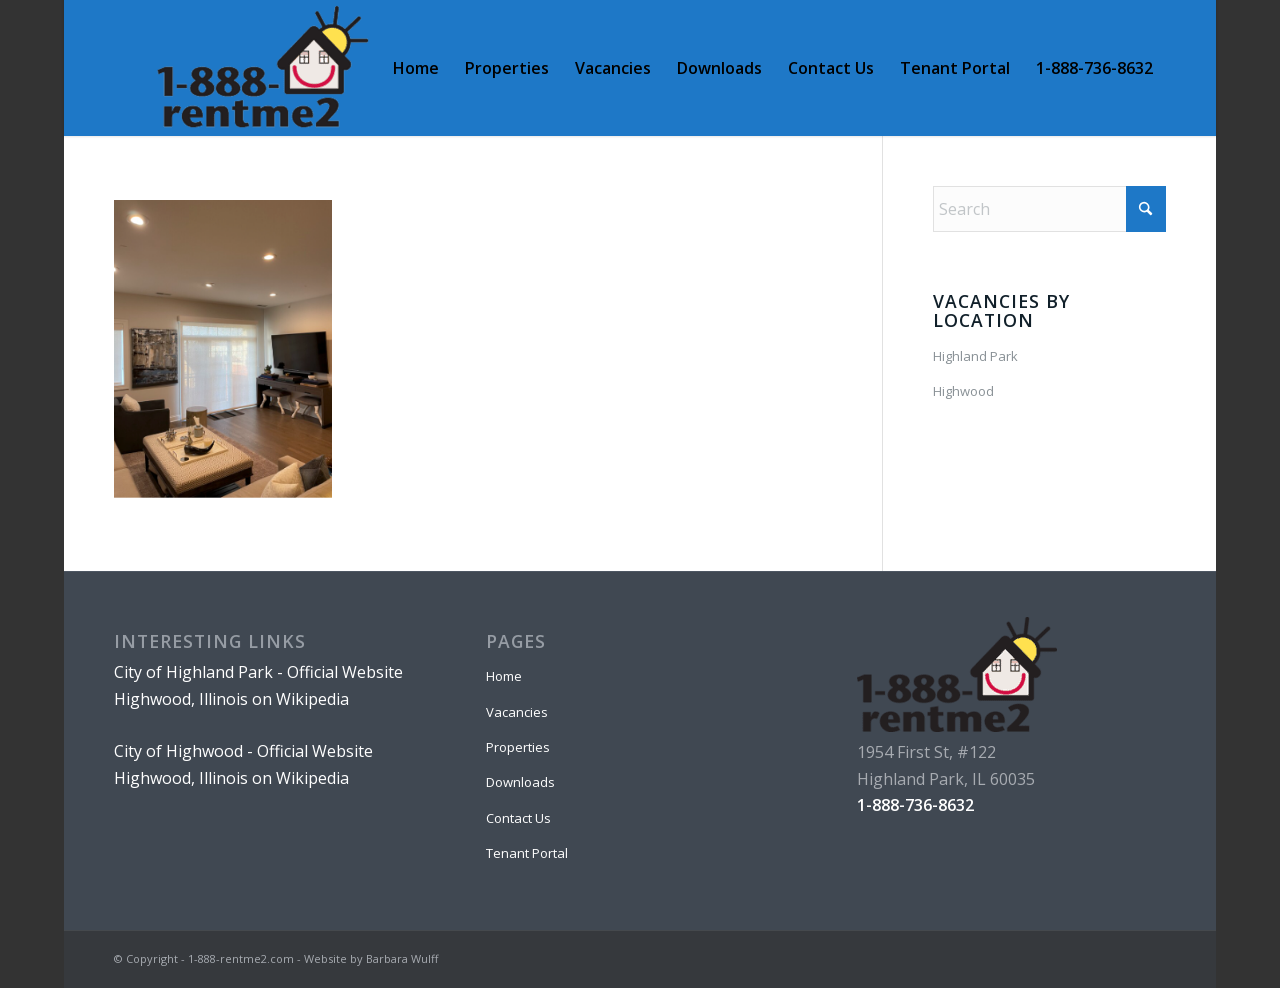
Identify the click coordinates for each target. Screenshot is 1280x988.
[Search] (1049, 209)
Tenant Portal (527, 853)
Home (504, 676)
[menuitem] (416, 68)
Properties (518, 747)
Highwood (963, 391)
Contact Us (518, 818)
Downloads (520, 782)
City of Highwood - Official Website (243, 751)
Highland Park (975, 356)
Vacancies (517, 712)
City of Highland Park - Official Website (258, 672)
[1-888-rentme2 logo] (262, 68)
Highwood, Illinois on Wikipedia (231, 699)
